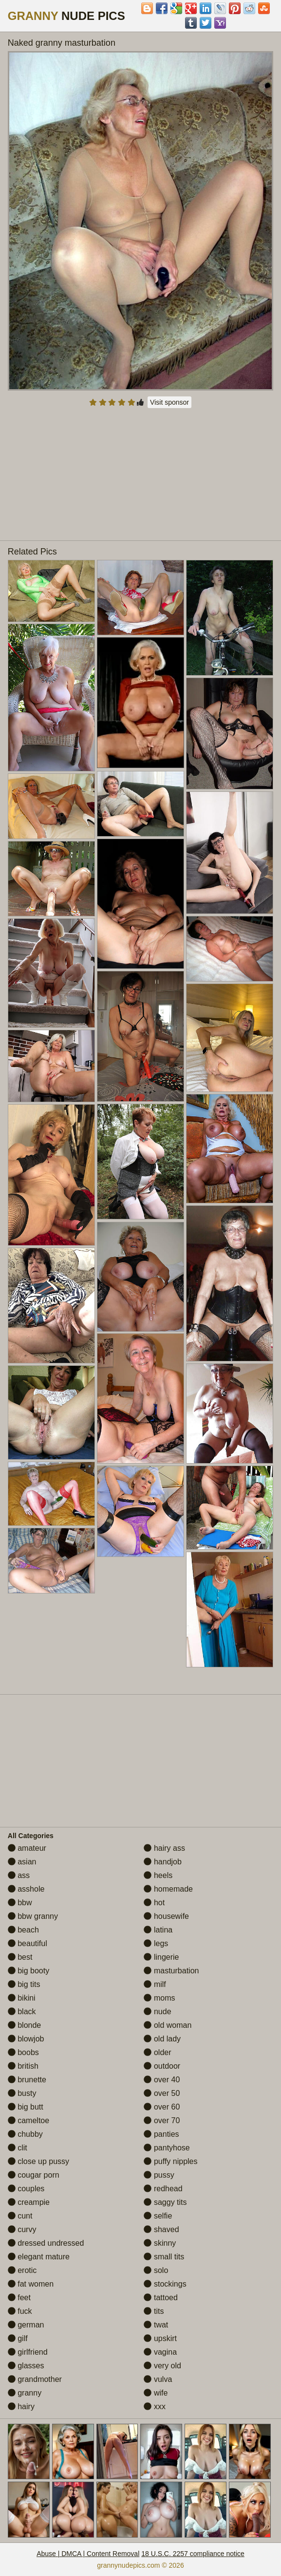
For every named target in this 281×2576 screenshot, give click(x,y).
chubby (25, 2134)
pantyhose (166, 2148)
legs (156, 1943)
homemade (168, 1889)
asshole (26, 1889)
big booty (28, 1971)
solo (156, 2270)
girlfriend (28, 2352)
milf (155, 1984)
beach (23, 1930)
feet (19, 2297)
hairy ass (164, 1848)
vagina (160, 2352)
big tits (24, 1984)
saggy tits (165, 2202)
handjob (162, 1862)
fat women (31, 2284)
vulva (158, 2379)
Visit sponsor (169, 402)
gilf (18, 2338)
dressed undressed (46, 2243)
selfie (158, 2216)
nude (157, 2011)
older (157, 2052)
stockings (165, 2284)
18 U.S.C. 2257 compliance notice (192, 2554)
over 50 (162, 2093)
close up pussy (38, 2161)
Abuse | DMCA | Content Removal (88, 2554)
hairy (21, 2406)
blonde (24, 2025)
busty (22, 2093)
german (26, 2325)
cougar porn (33, 2175)
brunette (27, 2079)
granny (24, 2393)
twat (156, 2325)
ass (19, 1875)
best (20, 1957)
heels (158, 1875)
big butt (25, 2107)
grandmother (35, 2379)
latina (158, 1930)
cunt (20, 2216)
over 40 (162, 2079)
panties (161, 2134)
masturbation (171, 1971)
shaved (161, 2229)
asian (22, 1862)
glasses (26, 2365)
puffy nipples (170, 2161)
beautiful (27, 1943)
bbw (20, 1902)
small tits (164, 2257)
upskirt (160, 2338)
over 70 (162, 2120)
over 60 (162, 2107)
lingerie (161, 1957)
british (23, 2066)
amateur (27, 1848)
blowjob (26, 2039)
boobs (23, 2052)
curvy (22, 2229)
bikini (22, 1998)
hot (154, 1902)
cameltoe (28, 2120)
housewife (166, 1916)
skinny (160, 2243)
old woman (167, 2025)
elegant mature (39, 2257)
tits (154, 2311)
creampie (29, 2202)
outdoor (162, 2066)
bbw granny (33, 1916)
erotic (22, 2270)
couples (26, 2188)
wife (156, 2393)
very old (162, 2365)
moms (159, 1998)
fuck (20, 2311)
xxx (154, 2406)
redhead (163, 2188)
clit (17, 2148)
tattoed (160, 2297)
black (22, 2011)
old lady (162, 2039)
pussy (159, 2175)
